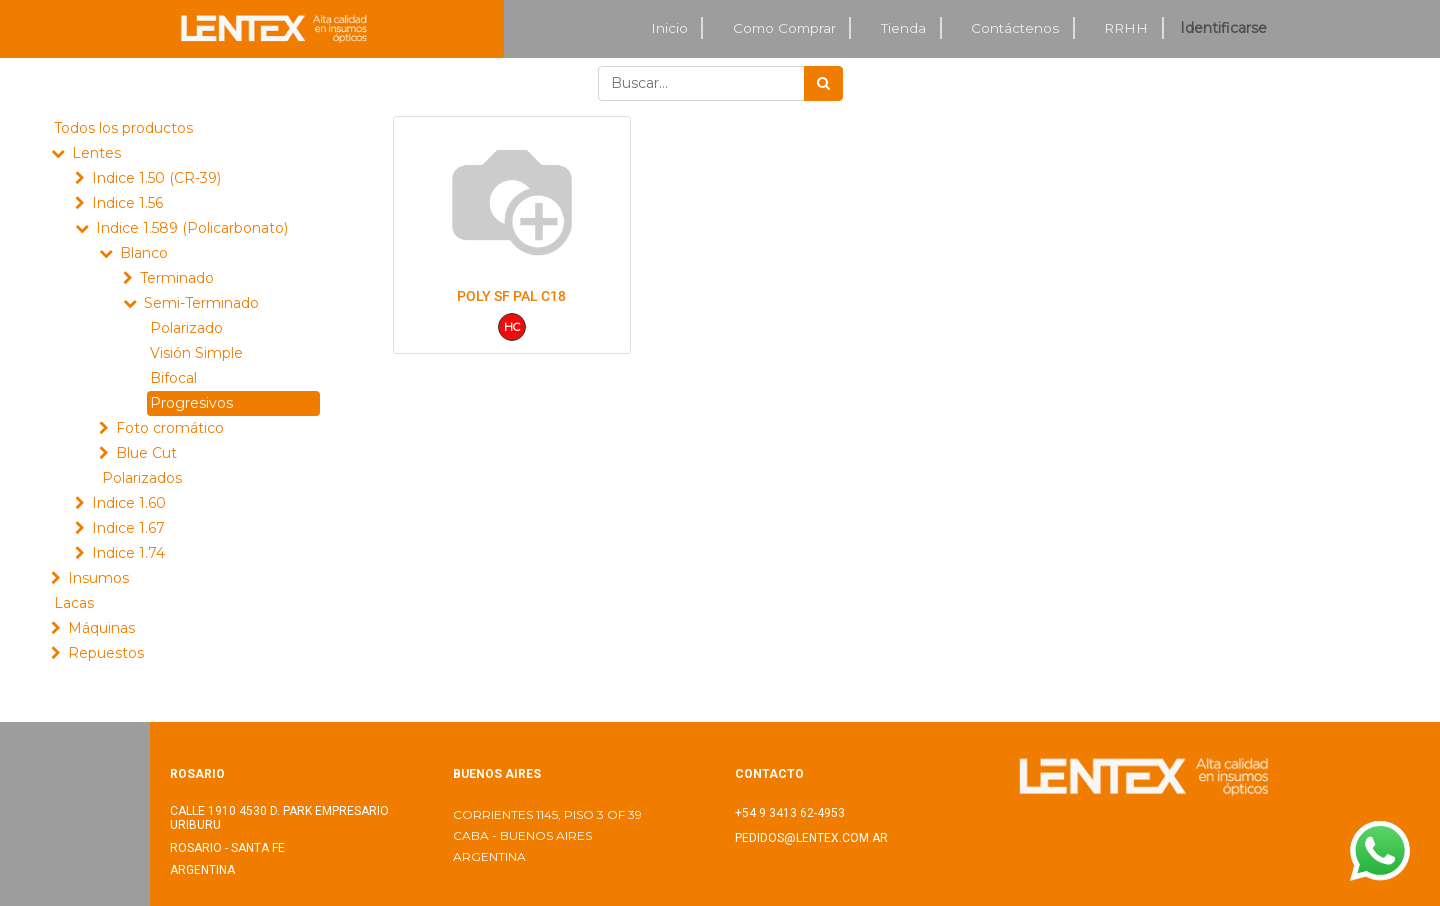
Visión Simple (196, 353)
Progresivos (191, 403)
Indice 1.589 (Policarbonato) (192, 228)
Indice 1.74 (128, 553)
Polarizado (186, 328)
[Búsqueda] (823, 83)
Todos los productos (123, 128)
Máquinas (101, 628)
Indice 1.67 (128, 528)
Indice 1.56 (127, 203)
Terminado (177, 278)
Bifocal (173, 378)
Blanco (144, 253)
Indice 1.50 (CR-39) (156, 178)
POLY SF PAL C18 (511, 296)
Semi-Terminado (201, 303)
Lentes (96, 153)
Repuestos (106, 653)
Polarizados (142, 478)
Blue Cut (146, 453)
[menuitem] (670, 28)
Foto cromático (170, 428)
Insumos (98, 578)
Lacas (74, 603)
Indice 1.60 (129, 503)
